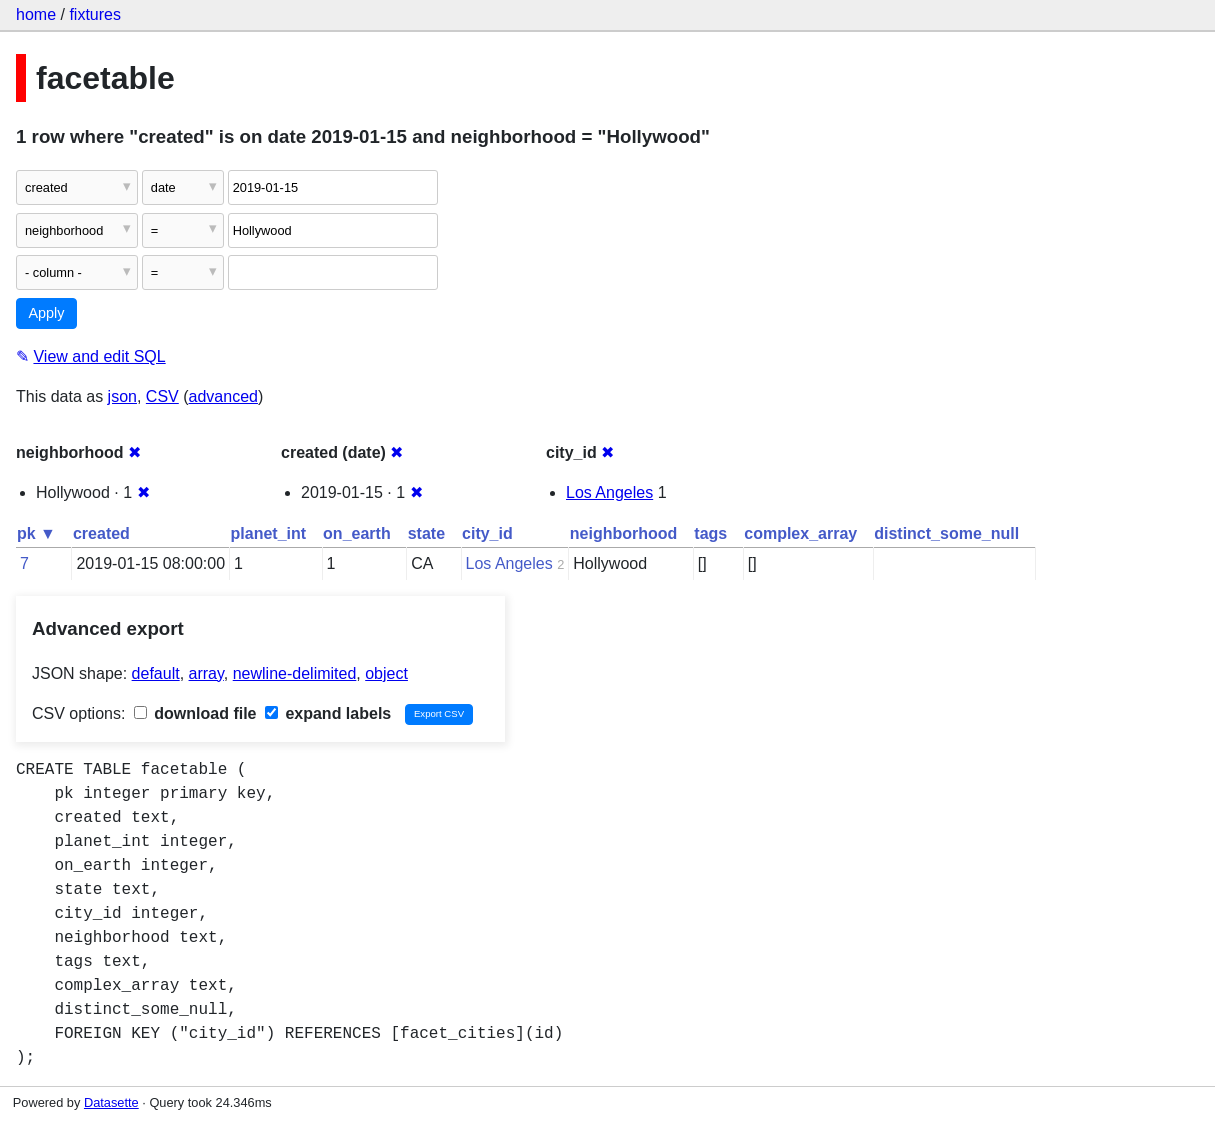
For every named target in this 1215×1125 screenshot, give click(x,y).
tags (710, 533)
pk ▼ (36, 533)
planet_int (269, 533)
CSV (162, 396)
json (122, 396)
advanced (223, 396)
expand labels (328, 713)
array (206, 673)
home (36, 14)
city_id (487, 533)
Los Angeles (609, 492)
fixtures (95, 14)
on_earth (357, 533)
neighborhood (624, 533)
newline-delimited (295, 673)
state (426, 533)
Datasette (111, 1102)
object (386, 673)
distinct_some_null (946, 533)
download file (195, 713)
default (156, 673)
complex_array (800, 533)
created (101, 533)
